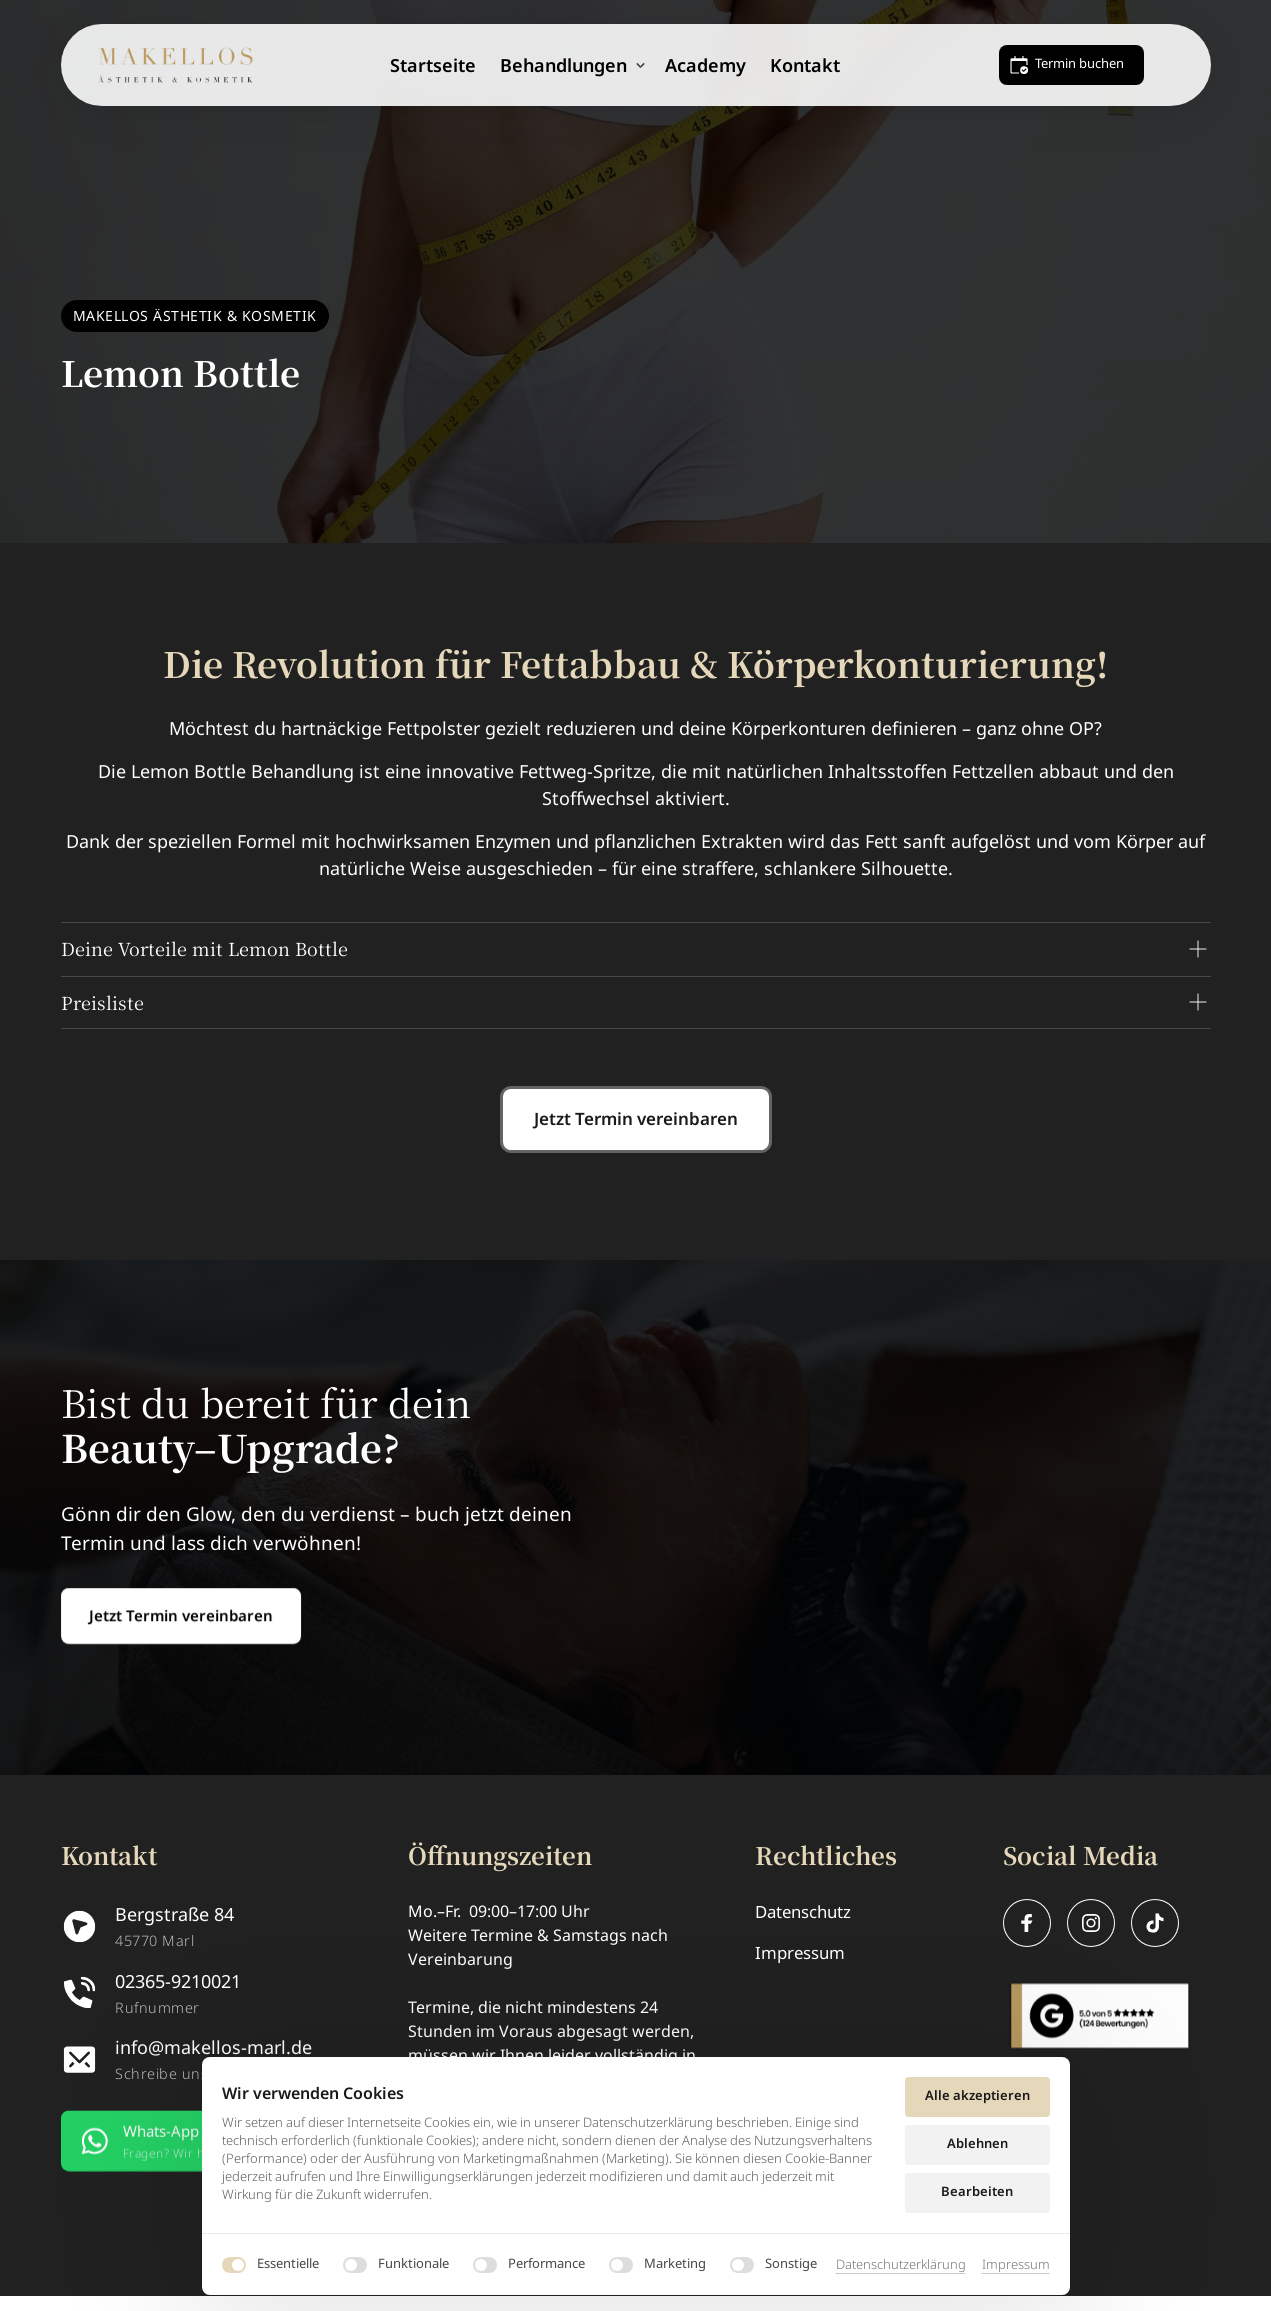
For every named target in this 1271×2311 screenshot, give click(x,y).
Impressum (1016, 2264)
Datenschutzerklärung (901, 2264)
